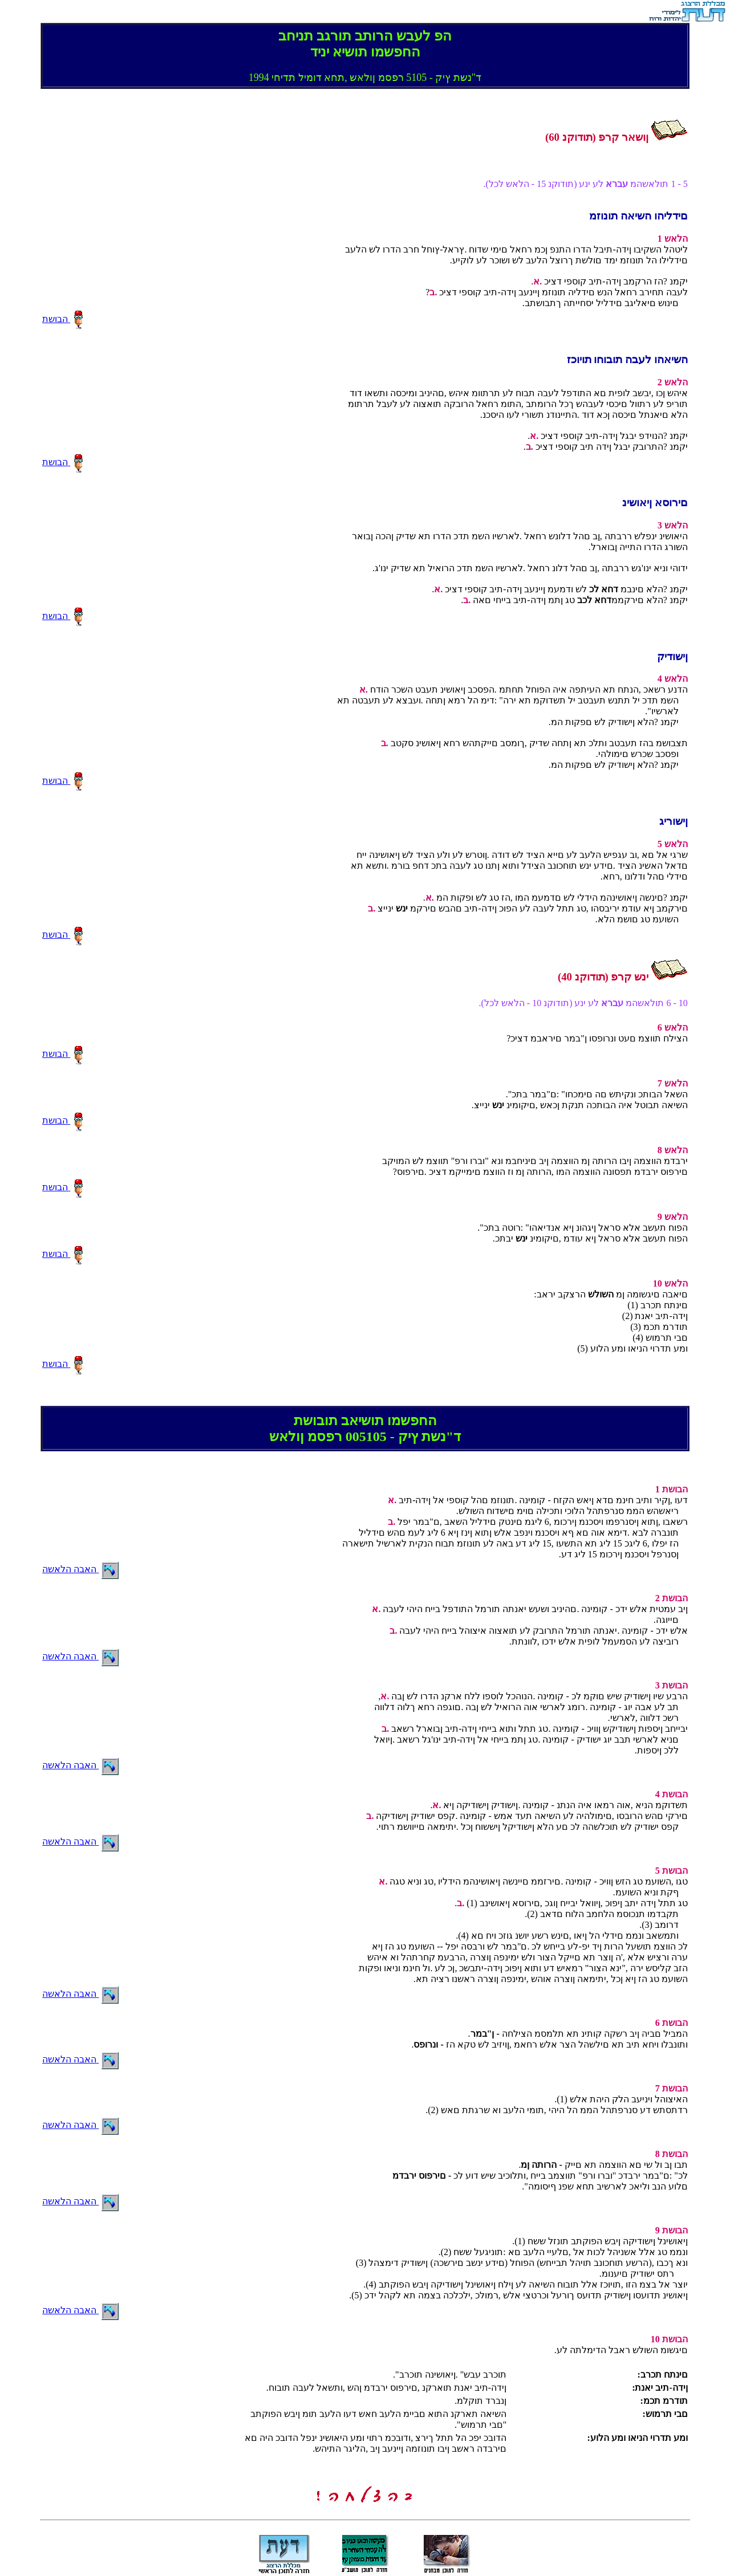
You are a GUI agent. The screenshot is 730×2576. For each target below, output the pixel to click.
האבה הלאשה (80, 1569)
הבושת (63, 319)
